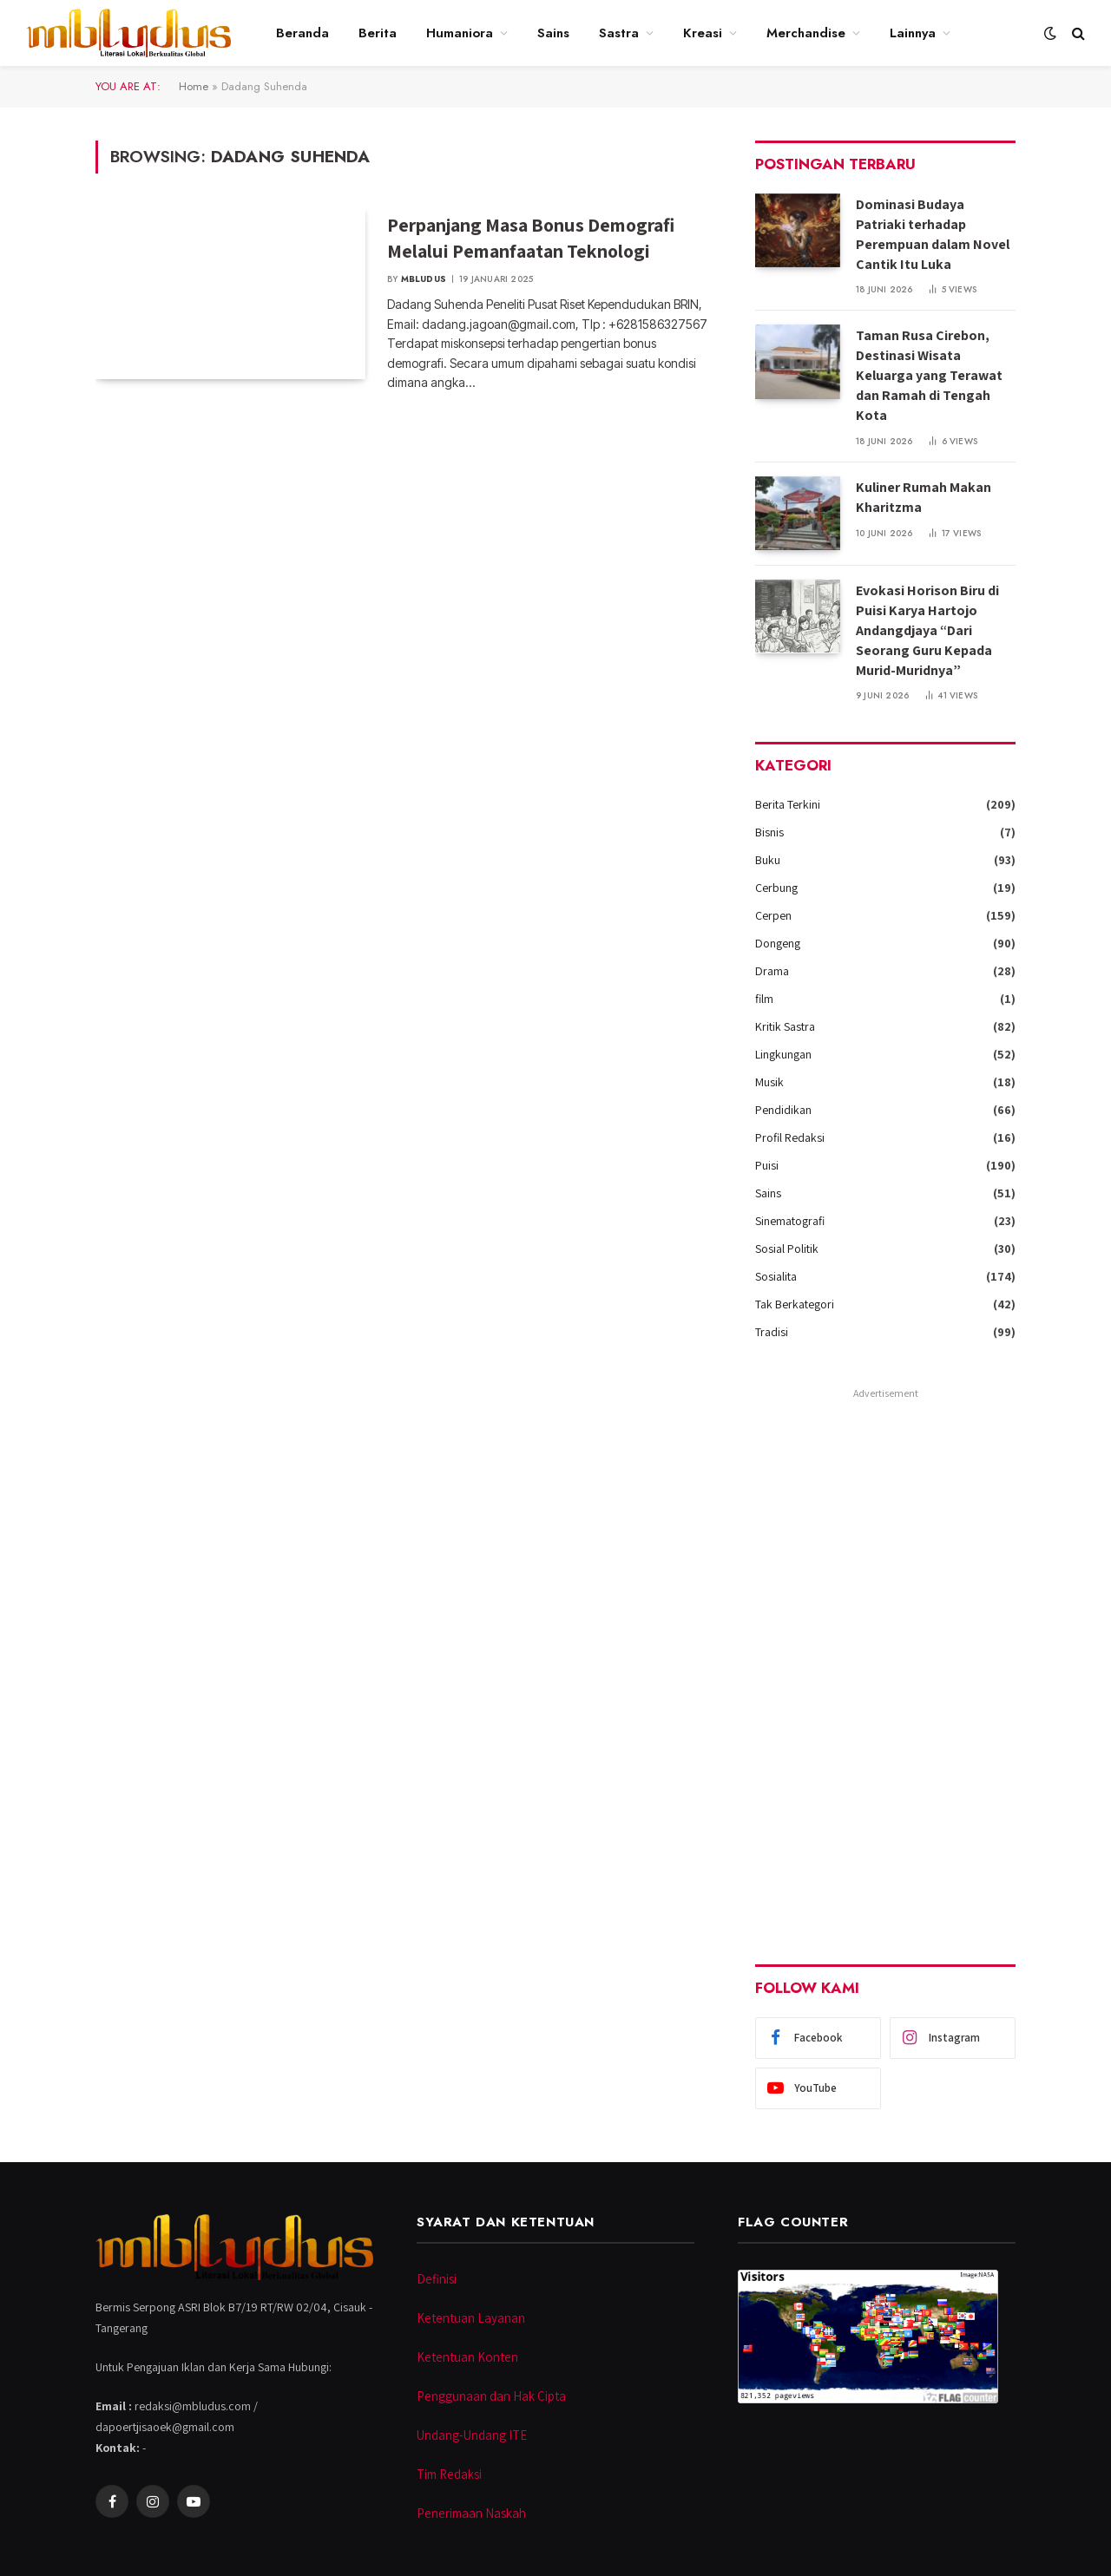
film (764, 998)
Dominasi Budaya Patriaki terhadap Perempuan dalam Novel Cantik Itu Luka (932, 234)
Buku (767, 860)
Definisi (437, 2279)
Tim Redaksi (449, 2474)
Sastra (619, 33)
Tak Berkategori (794, 1304)
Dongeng (777, 943)
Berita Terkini (787, 804)
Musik (769, 1082)
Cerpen (773, 915)
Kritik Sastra (785, 1026)
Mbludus (423, 278)
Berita (377, 33)
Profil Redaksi (790, 1137)
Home (193, 86)
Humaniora (459, 33)
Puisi (767, 1165)
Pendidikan (783, 1110)
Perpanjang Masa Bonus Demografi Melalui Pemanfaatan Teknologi (530, 238)
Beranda (302, 33)
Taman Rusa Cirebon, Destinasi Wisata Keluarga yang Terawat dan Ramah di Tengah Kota (929, 375)
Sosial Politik (786, 1248)
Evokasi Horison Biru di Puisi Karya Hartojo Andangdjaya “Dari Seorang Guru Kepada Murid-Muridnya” (927, 630)
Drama (772, 971)
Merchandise (805, 33)
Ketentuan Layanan (471, 2318)
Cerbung (776, 887)
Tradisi (771, 1332)
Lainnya (913, 33)
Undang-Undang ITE (472, 2435)
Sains (553, 33)
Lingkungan (783, 1054)
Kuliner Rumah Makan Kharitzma (923, 497)
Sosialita (776, 1276)
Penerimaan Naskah (471, 2513)
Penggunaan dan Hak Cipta (491, 2396)
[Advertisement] (885, 1665)
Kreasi (702, 33)
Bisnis (769, 832)
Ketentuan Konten (467, 2357)
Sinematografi (790, 1221)
